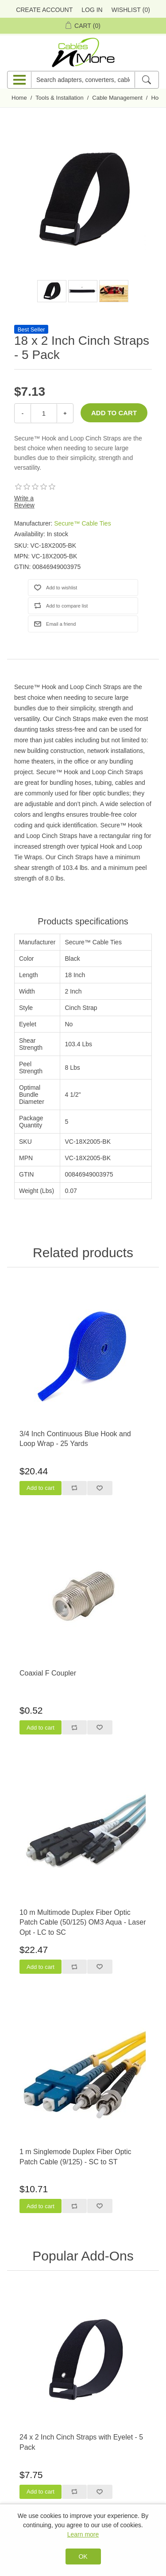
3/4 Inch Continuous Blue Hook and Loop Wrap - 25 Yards (75, 1438)
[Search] (146, 80)
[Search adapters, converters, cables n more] (83, 79)
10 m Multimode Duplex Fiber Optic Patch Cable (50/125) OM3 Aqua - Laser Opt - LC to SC (82, 1922)
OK (82, 2556)
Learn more (83, 2534)
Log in (91, 9)
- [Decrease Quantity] (22, 413)
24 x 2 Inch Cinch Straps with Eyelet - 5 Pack (81, 2442)
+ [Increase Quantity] (65, 413)
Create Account (44, 9)
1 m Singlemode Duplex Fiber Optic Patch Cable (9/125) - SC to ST (75, 2156)
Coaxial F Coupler (47, 1673)
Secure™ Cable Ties (82, 523)
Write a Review (24, 502)
